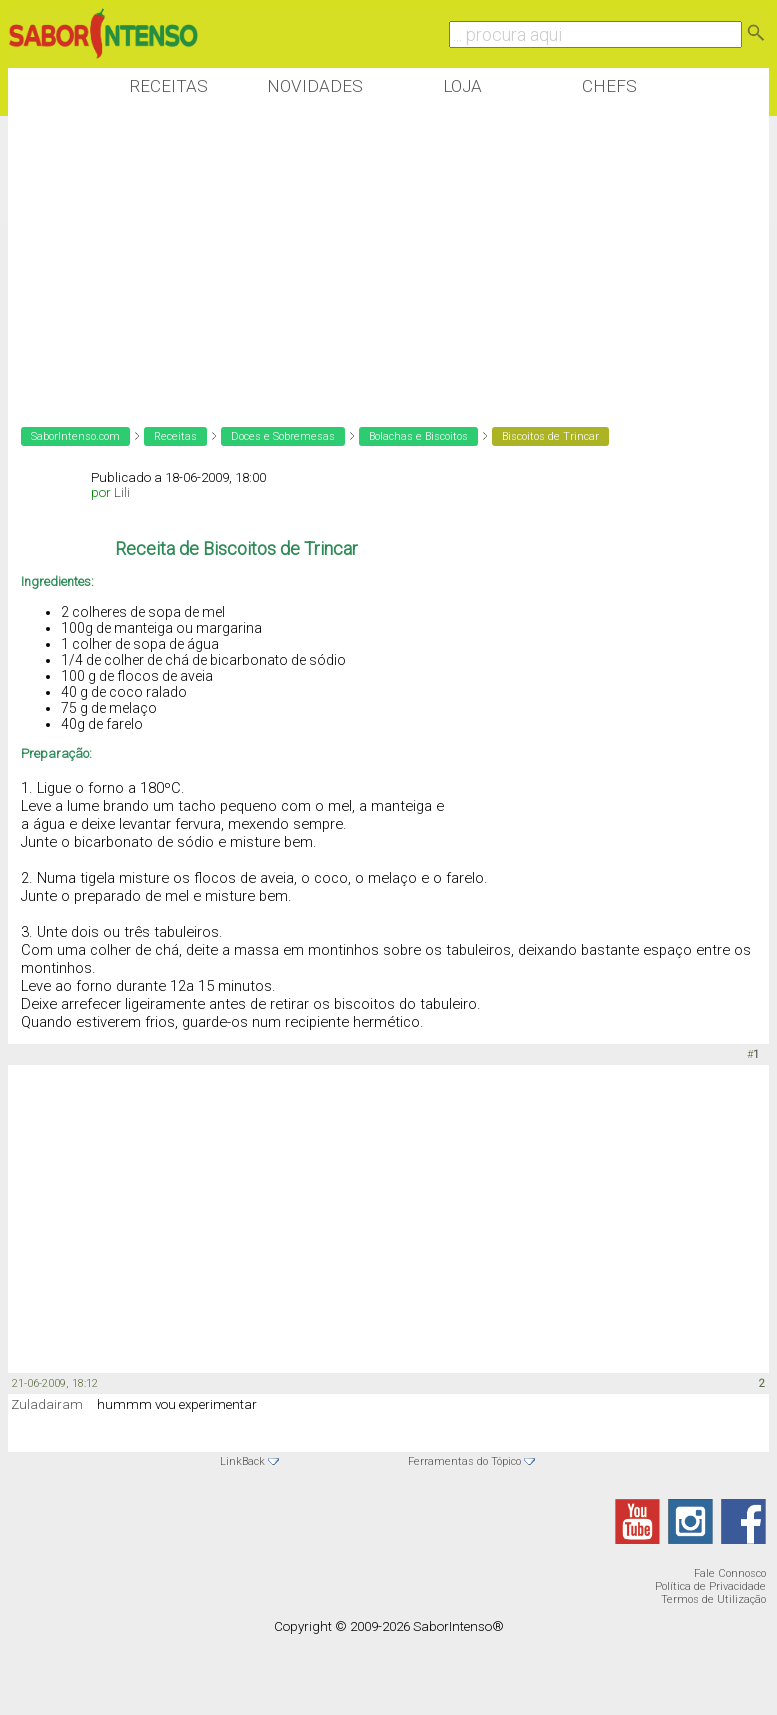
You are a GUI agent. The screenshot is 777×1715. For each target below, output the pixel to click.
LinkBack (242, 1461)
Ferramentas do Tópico (464, 1461)
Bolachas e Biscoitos (418, 436)
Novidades (315, 86)
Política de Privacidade (710, 1586)
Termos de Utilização (713, 1599)
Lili (122, 492)
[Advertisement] (372, 259)
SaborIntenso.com (75, 436)
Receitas (168, 86)
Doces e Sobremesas (283, 436)
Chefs (609, 86)
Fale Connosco (730, 1573)
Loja (462, 86)
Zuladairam (47, 1404)
